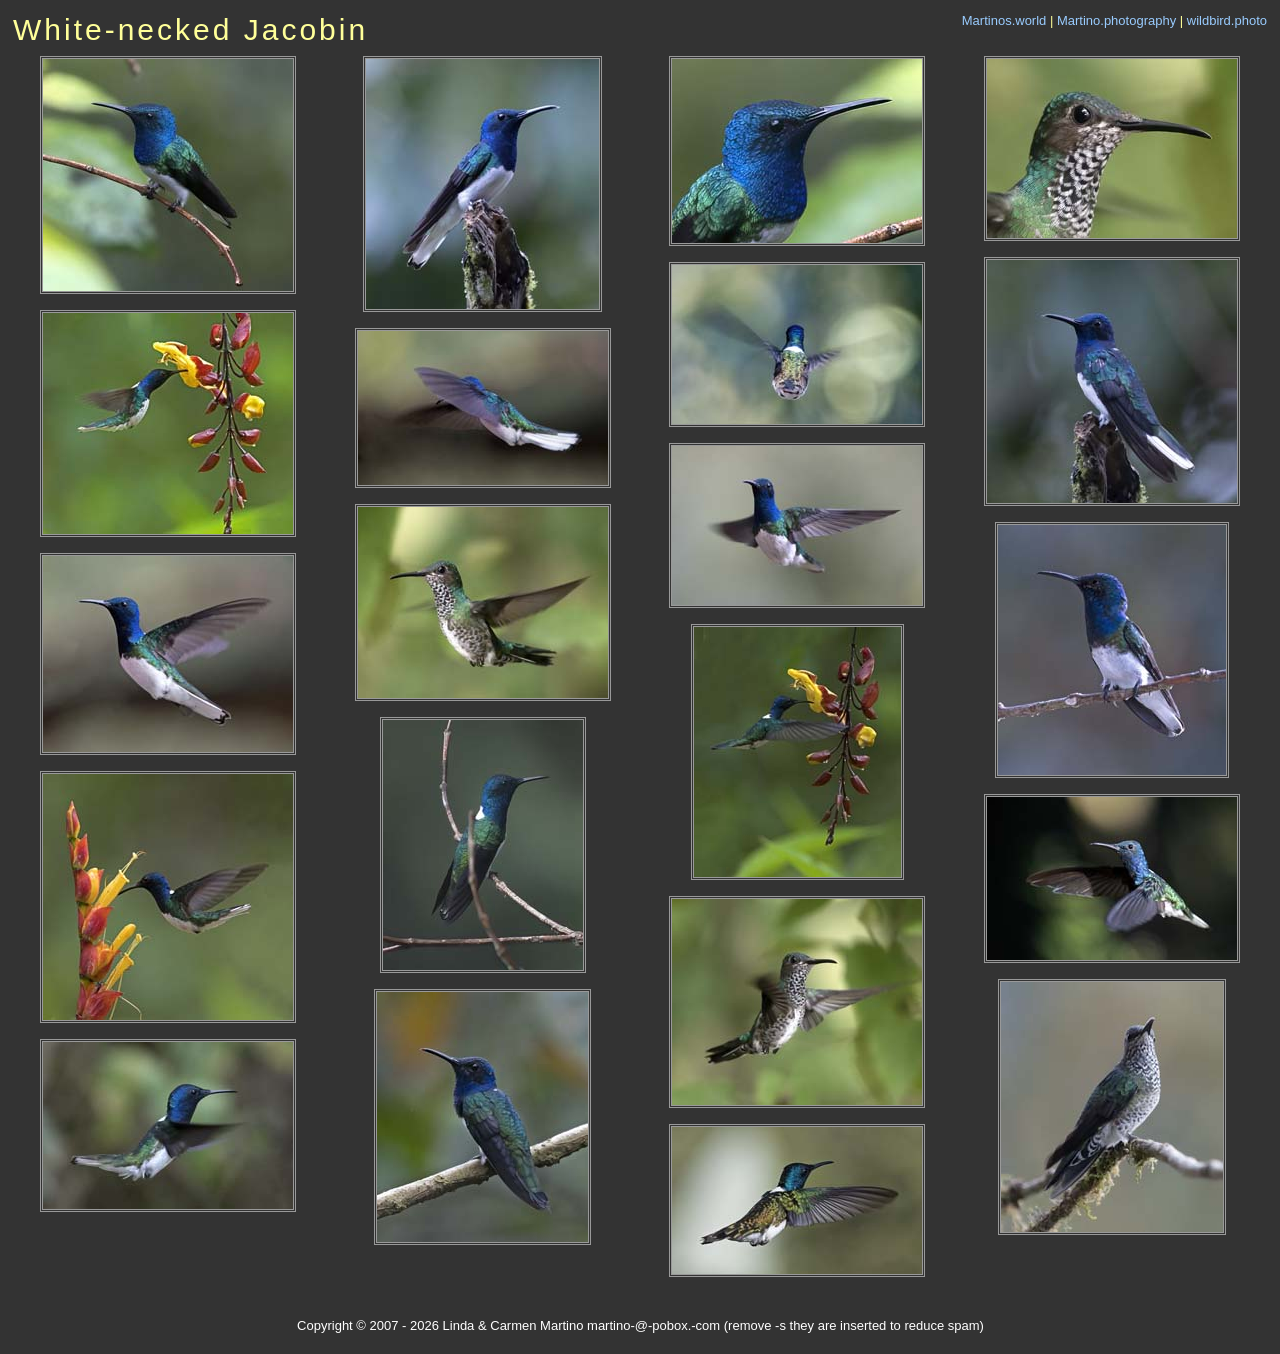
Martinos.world (1004, 20)
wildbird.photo (1227, 20)
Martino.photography (1116, 20)
